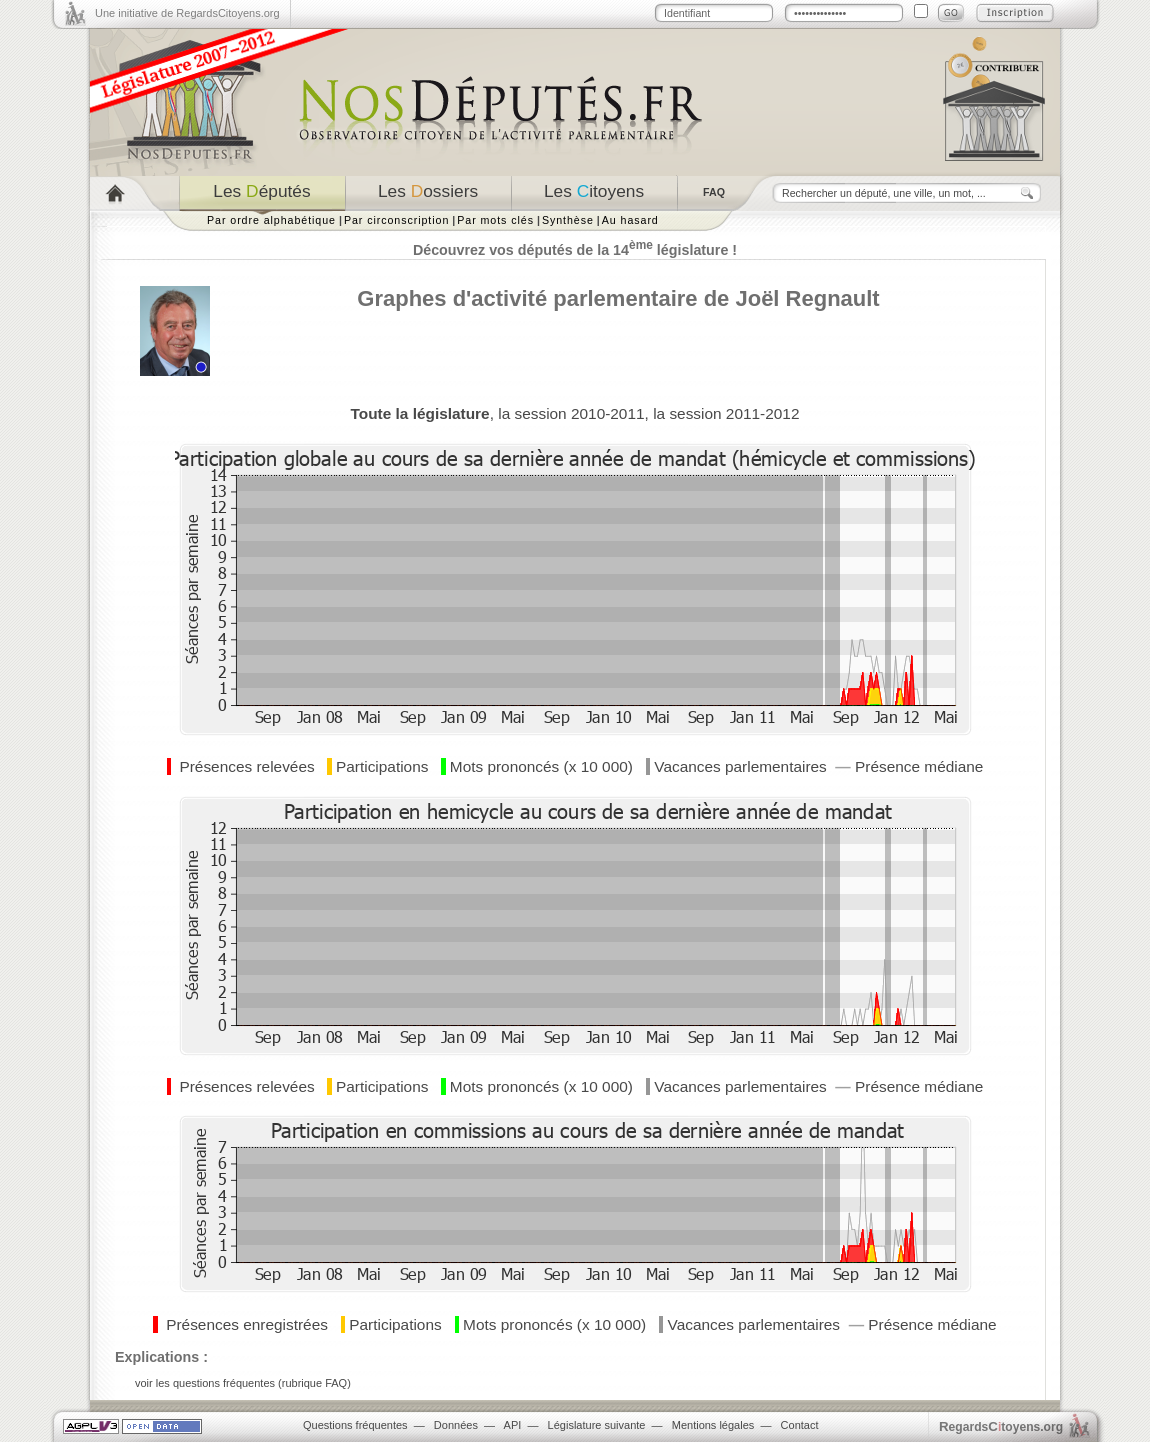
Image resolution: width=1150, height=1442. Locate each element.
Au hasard (630, 220)
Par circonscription (396, 220)
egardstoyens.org (1001, 1426)
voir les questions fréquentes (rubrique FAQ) (243, 1383)
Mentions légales (713, 1425)
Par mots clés (495, 220)
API (513, 1425)
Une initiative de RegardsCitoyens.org (187, 13)
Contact (800, 1425)
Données (456, 1425)
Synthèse (568, 220)
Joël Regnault (807, 298)
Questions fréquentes (355, 1425)
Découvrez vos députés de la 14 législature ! (575, 250)
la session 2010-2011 (571, 413)
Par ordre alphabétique (271, 220)
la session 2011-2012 (726, 413)
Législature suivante (597, 1425)
